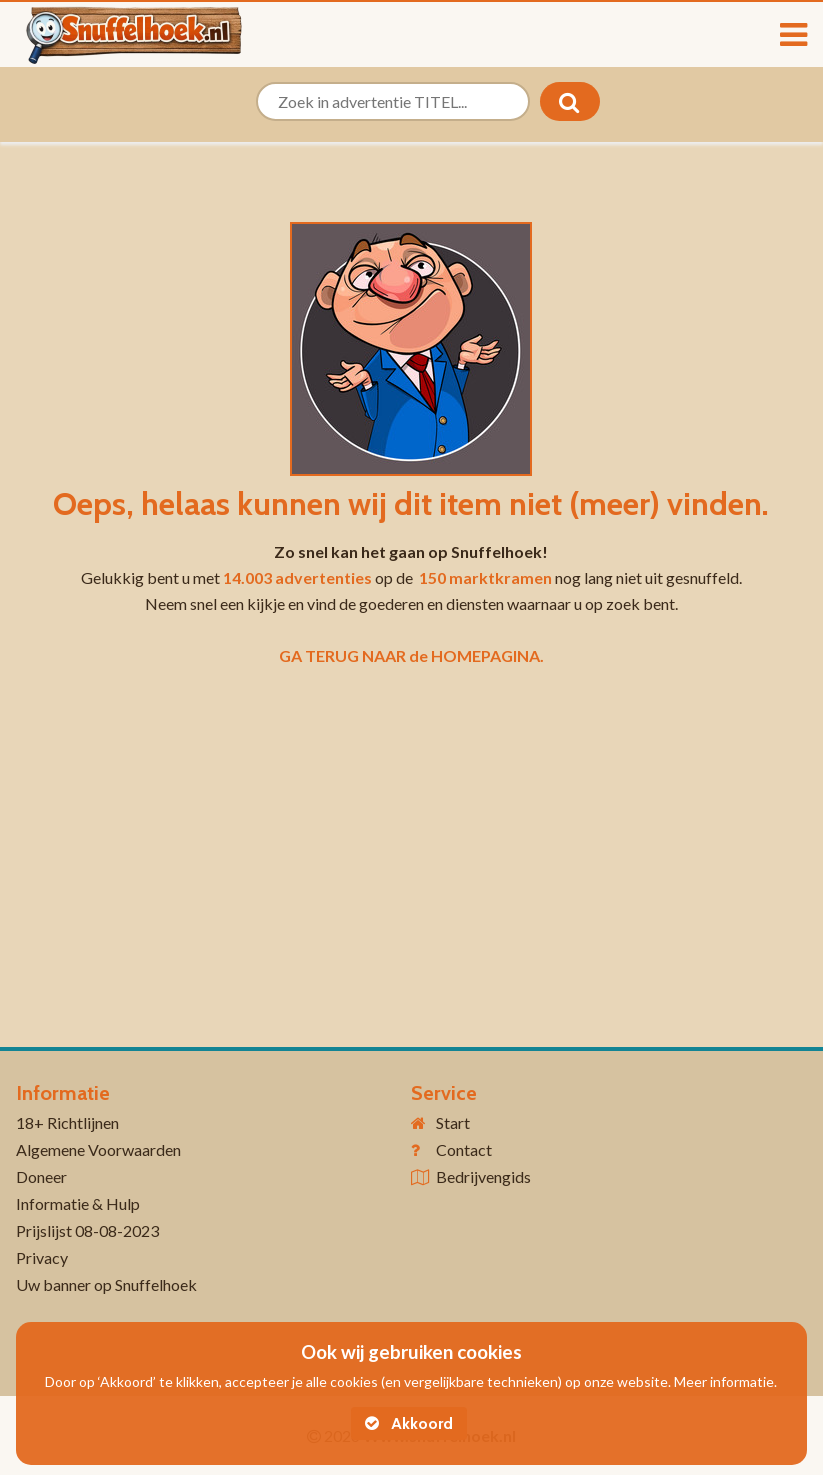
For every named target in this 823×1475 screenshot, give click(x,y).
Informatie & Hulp (78, 1203)
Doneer (41, 1176)
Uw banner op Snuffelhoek (106, 1284)
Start (453, 1122)
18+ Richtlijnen (67, 1122)
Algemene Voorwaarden (98, 1149)
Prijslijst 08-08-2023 (87, 1230)
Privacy (42, 1257)
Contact (464, 1149)
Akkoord (409, 1423)
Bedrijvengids (483, 1176)
